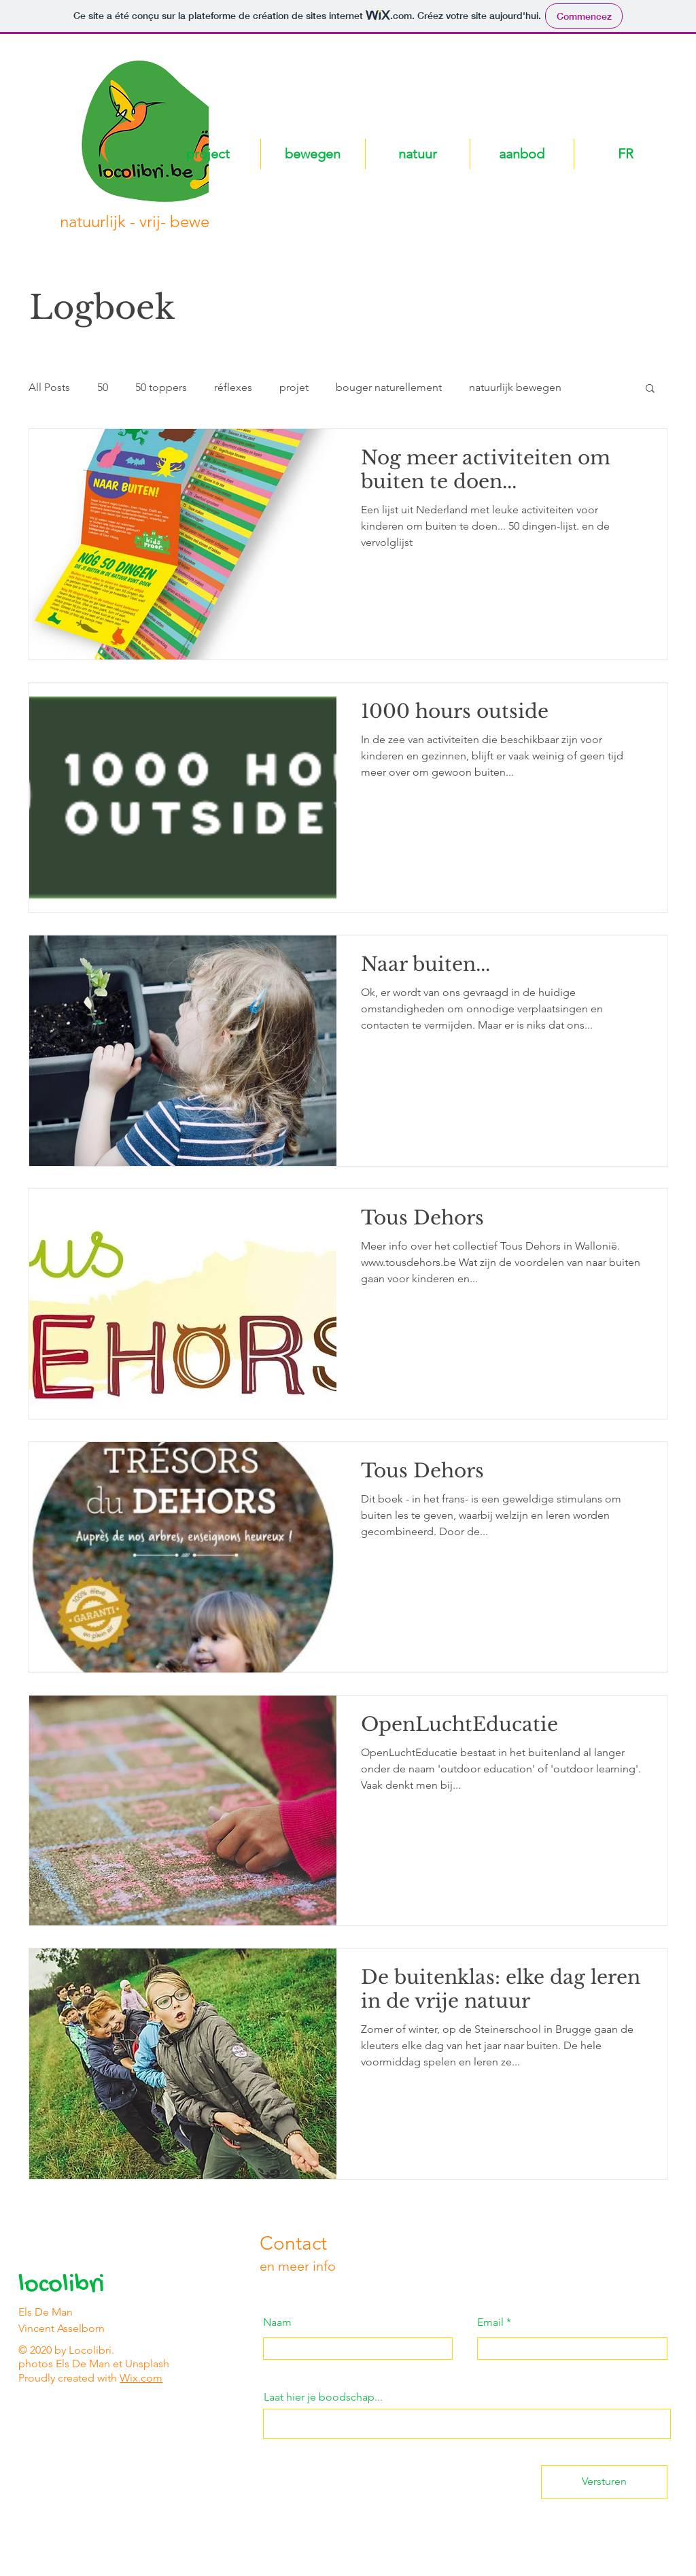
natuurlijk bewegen (515, 387)
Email (490, 2322)
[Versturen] (604, 2482)
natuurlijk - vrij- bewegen (148, 221)
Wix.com (141, 2377)
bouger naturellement (389, 387)
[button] (650, 389)
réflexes (233, 387)
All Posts (49, 387)
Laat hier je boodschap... (323, 2397)
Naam (277, 2322)
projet (294, 387)
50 (102, 387)
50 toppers (161, 387)
